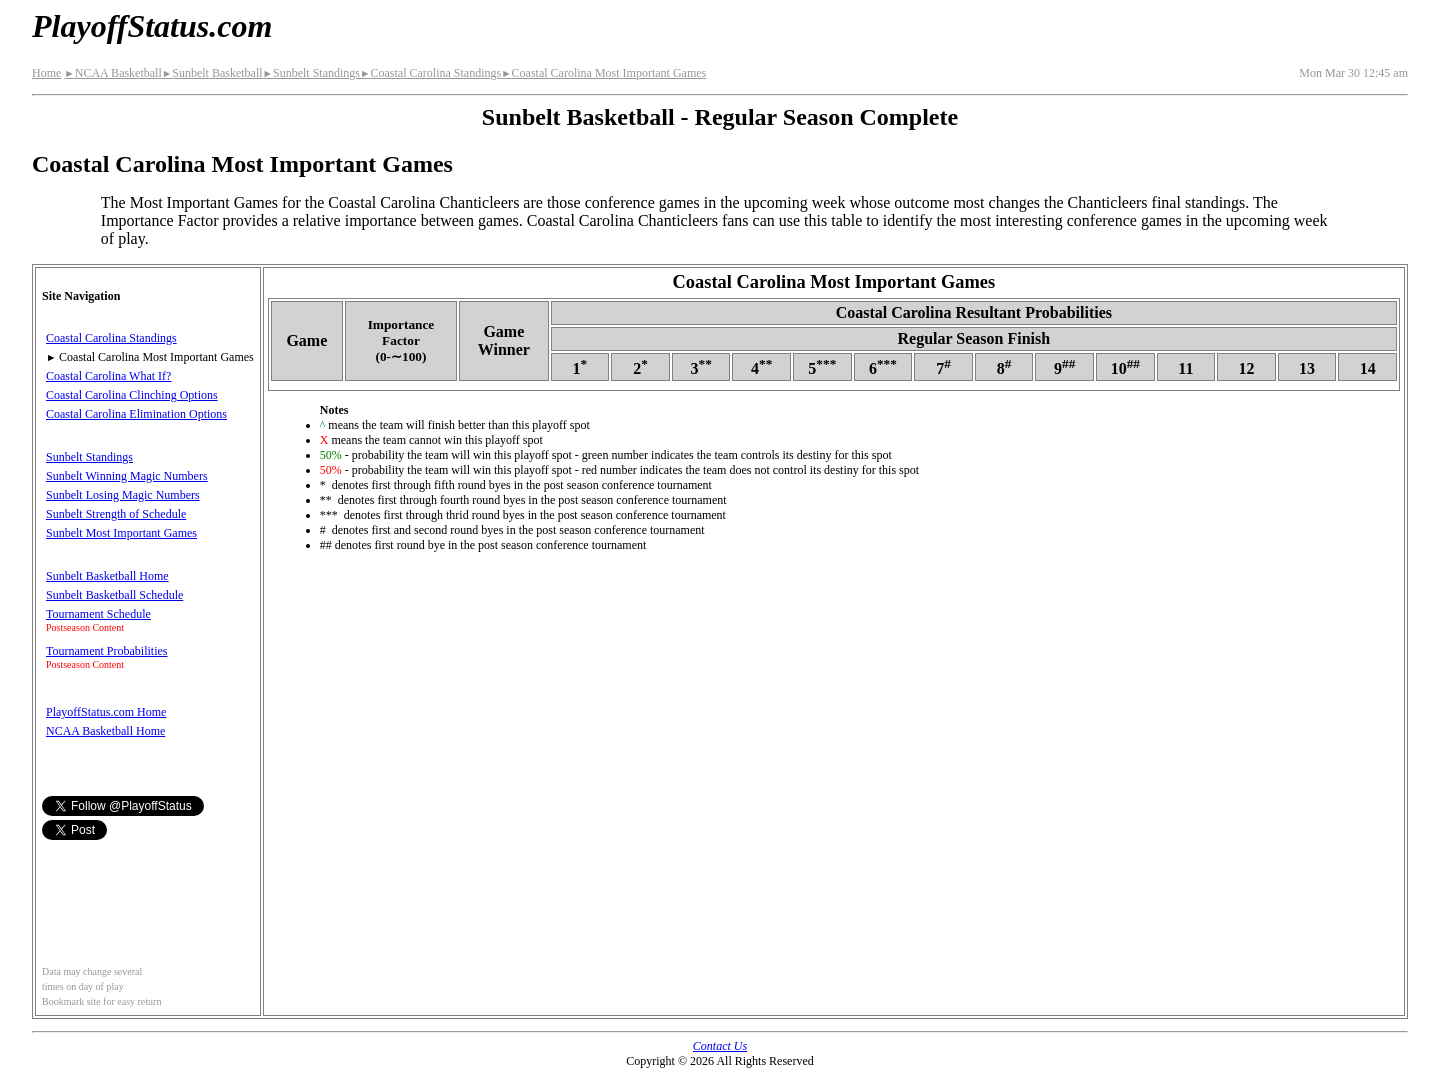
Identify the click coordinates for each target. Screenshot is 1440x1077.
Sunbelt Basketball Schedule (114, 595)
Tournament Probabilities (106, 651)
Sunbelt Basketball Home (107, 576)
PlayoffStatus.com (152, 26)
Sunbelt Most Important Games (121, 533)
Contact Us (720, 1046)
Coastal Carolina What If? (108, 376)
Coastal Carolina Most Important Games (603, 73)
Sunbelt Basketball (212, 73)
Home (46, 73)
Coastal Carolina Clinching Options (132, 395)
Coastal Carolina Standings (430, 73)
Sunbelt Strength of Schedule (116, 514)
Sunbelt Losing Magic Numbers (123, 495)
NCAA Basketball (112, 73)
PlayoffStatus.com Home (106, 712)
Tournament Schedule (98, 614)
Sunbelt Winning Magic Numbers (127, 476)
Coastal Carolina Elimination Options (136, 414)
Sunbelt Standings (311, 73)
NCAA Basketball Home (105, 731)
